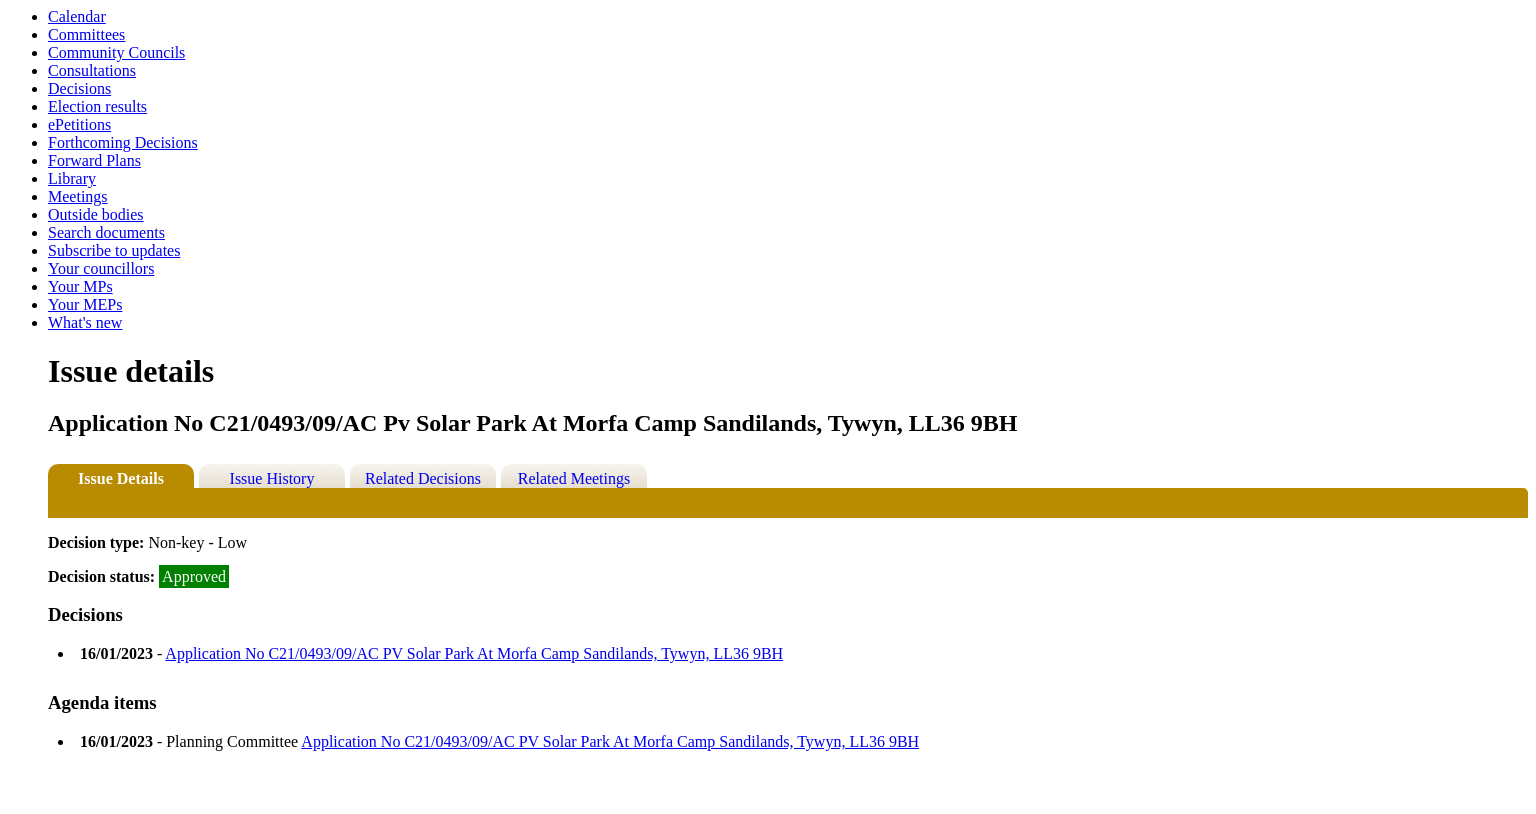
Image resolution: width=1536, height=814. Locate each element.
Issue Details (121, 478)
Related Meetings (574, 478)
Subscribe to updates (114, 250)
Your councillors (101, 268)
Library (72, 178)
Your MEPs (85, 304)
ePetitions (79, 124)
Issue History (272, 478)
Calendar (77, 16)
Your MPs (80, 286)
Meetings (78, 196)
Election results (97, 106)
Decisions (79, 88)
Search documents (106, 232)
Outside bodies (96, 214)
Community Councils (116, 52)
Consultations (92, 70)
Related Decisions (423, 478)
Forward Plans (94, 160)
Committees (86, 34)
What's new (85, 322)
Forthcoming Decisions (123, 142)
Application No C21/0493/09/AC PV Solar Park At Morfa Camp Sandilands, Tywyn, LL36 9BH (474, 653)
